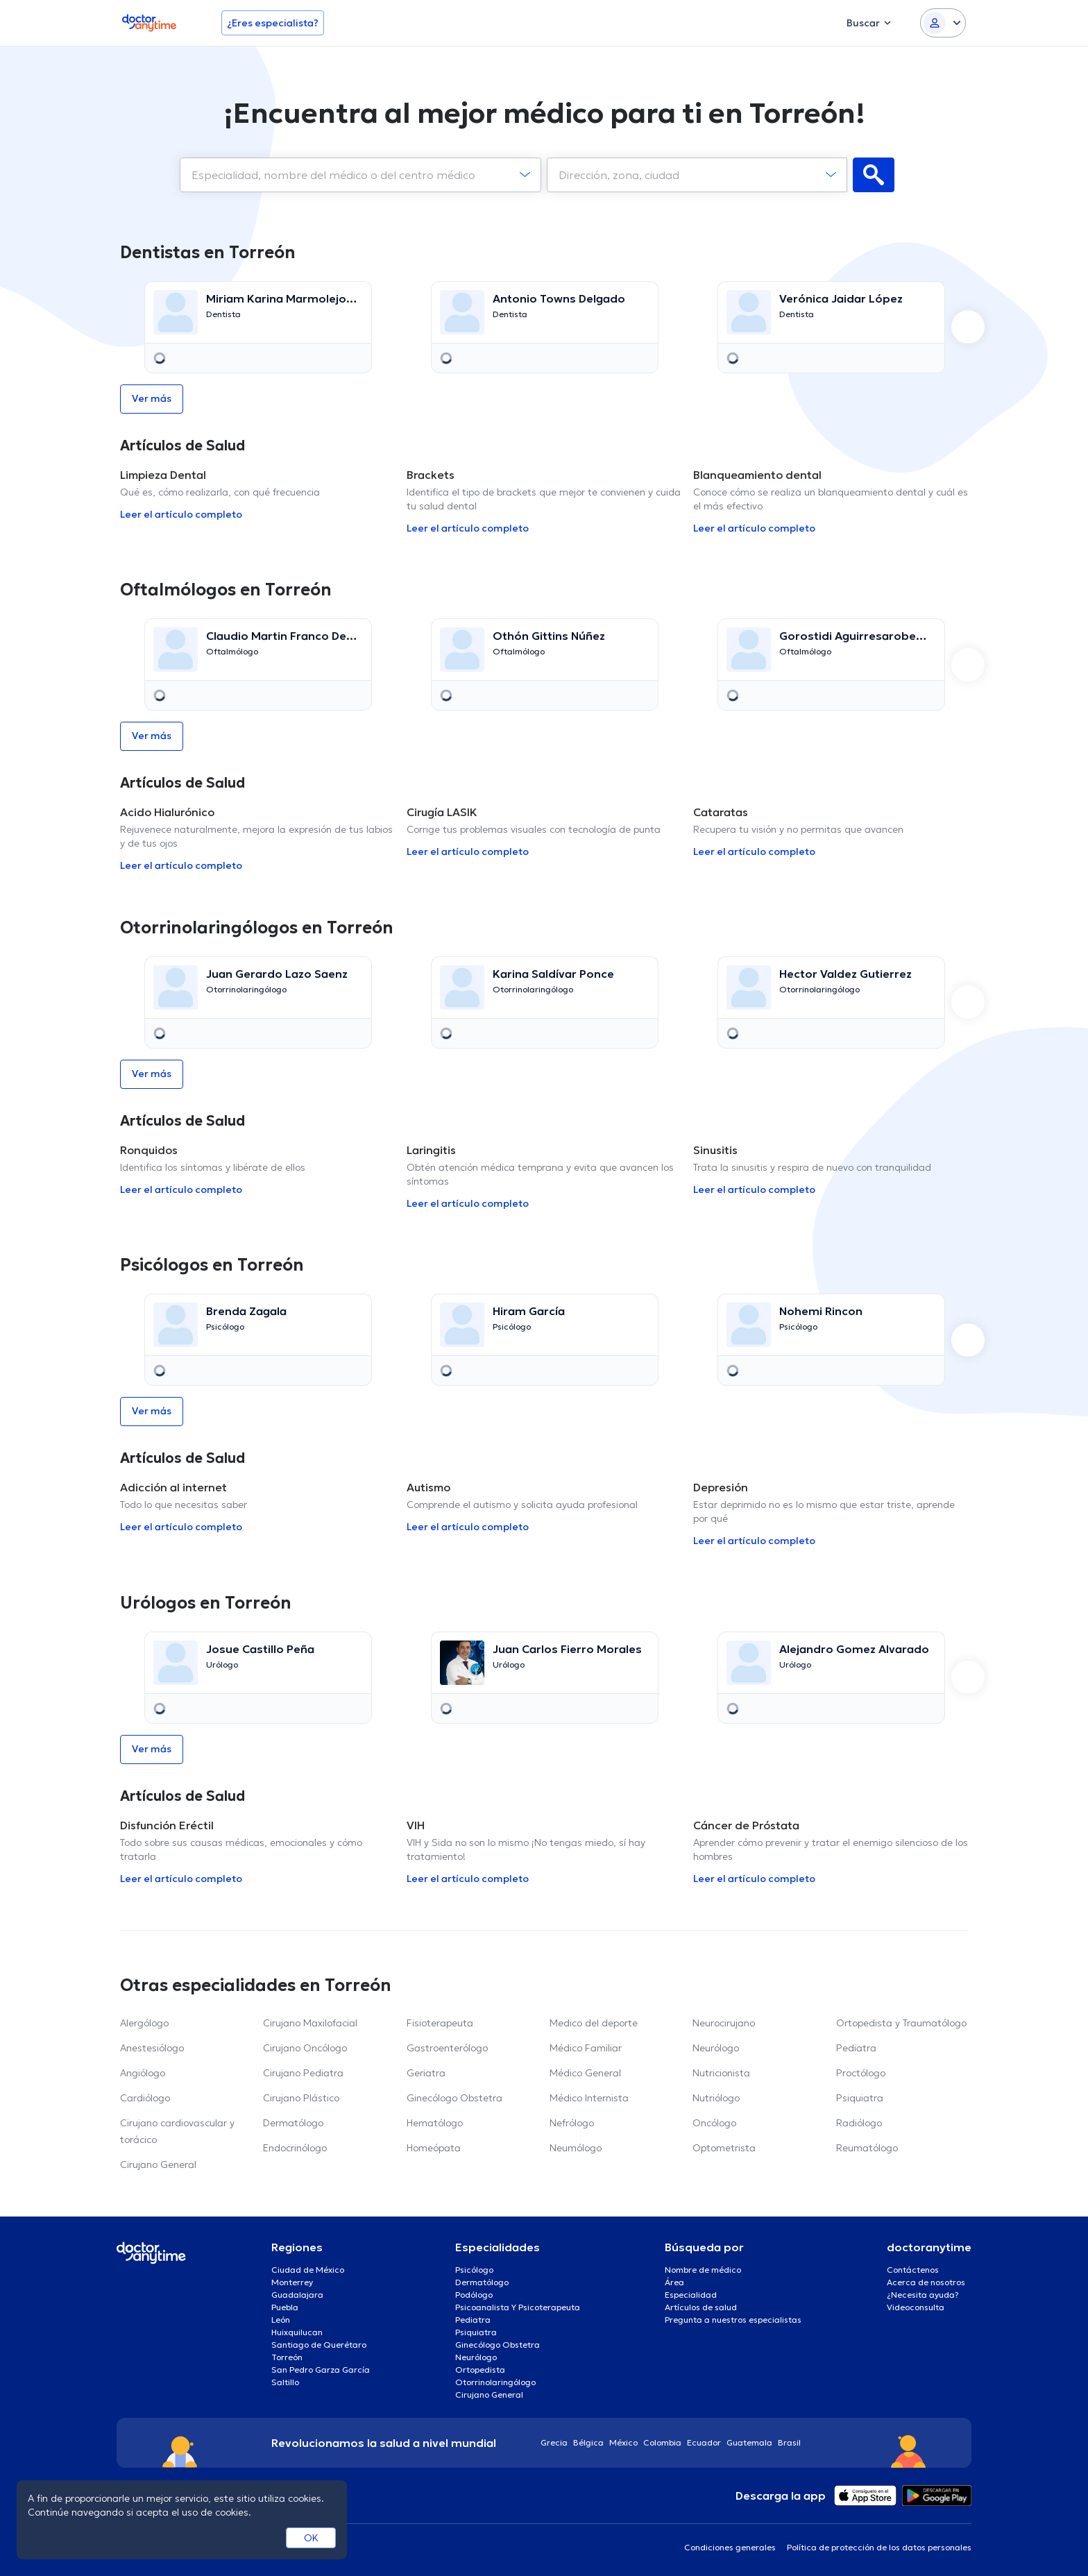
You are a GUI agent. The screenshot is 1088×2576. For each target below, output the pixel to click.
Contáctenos (913, 2269)
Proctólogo (860, 2073)
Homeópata (434, 2148)
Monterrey (292, 2282)
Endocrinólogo (295, 2148)
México (623, 2442)
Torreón (287, 2357)
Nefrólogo (572, 2123)
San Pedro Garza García (320, 2369)
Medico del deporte (594, 2023)
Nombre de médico (703, 2269)
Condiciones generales (730, 2547)
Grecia (554, 2442)
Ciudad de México (307, 2269)
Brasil (789, 2442)
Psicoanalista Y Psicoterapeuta (517, 2307)
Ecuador (704, 2442)
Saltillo (285, 2382)
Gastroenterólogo (447, 2048)
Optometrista (724, 2148)
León (280, 2319)
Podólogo (474, 2294)
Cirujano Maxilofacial (310, 2023)
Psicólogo (474, 2269)
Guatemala (749, 2442)
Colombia (662, 2442)
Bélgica (588, 2442)
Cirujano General (158, 2164)
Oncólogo (714, 2123)
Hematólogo (435, 2123)
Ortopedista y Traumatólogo (901, 2023)
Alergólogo (144, 2023)
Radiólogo (859, 2123)
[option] (257, 327)
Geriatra (426, 2073)
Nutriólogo (716, 2098)
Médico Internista (589, 2098)
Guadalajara (297, 2294)
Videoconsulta (915, 2307)
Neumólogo (576, 2148)
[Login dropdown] (943, 22)
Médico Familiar (586, 2048)
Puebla (284, 2307)
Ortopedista (480, 2369)
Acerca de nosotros (926, 2282)
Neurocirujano (723, 2023)
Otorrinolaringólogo (495, 2382)
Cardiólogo (145, 2098)
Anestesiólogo (152, 2048)
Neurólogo (715, 2048)
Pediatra (856, 2048)
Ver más (151, 398)
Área (674, 2282)
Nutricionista (721, 2073)
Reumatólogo (867, 2148)
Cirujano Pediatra (303, 2073)
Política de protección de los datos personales (879, 2547)
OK (311, 2538)
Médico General (585, 2073)
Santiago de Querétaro (318, 2344)
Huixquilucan (297, 2332)
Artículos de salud (701, 2307)
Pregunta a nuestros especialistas (733, 2319)
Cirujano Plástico (301, 2098)
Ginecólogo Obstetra (454, 2098)
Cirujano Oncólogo (305, 2048)
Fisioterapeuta (440, 2023)
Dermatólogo (293, 2123)
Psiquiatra (859, 2098)
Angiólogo (142, 2073)
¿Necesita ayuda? (923, 2294)
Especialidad (691, 2294)
